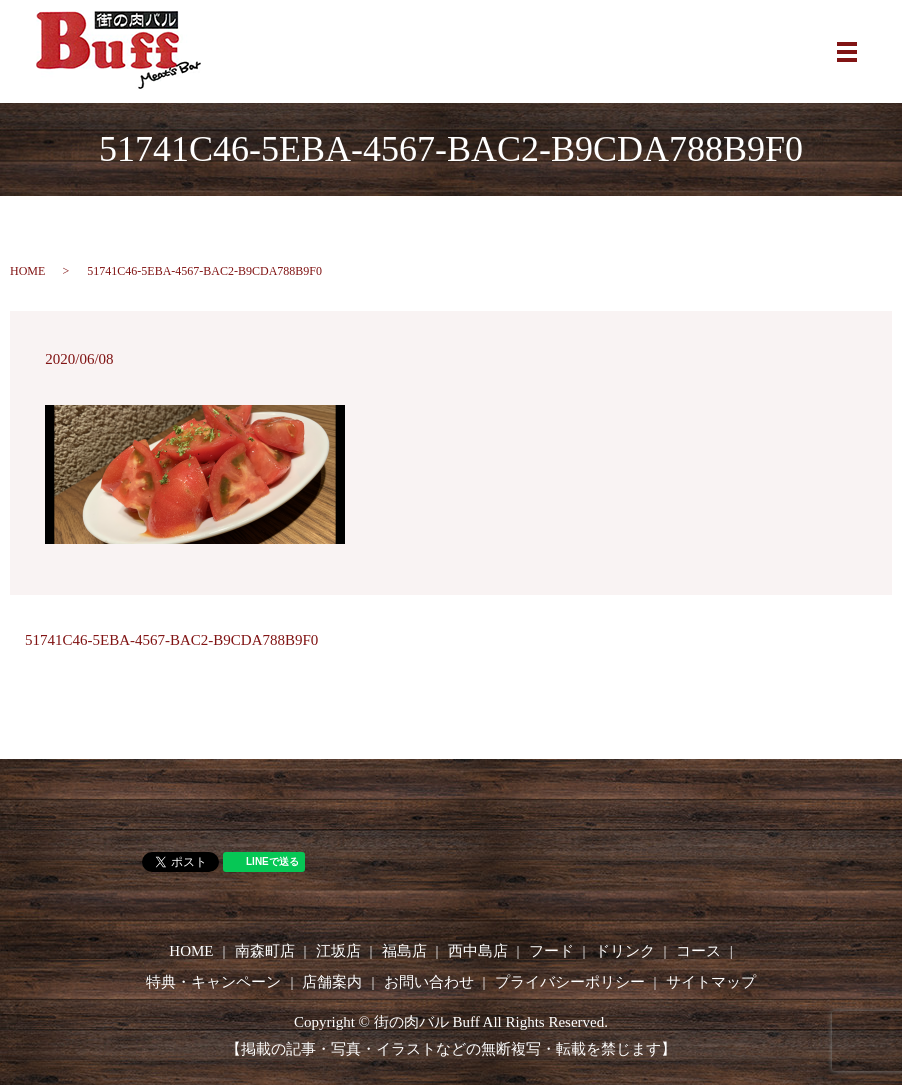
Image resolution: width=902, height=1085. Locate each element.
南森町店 (265, 951)
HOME (27, 271)
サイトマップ (711, 982)
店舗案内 (332, 982)
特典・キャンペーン (213, 982)
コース (698, 951)
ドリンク (625, 951)
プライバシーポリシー (570, 982)
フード (551, 951)
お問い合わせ (429, 982)
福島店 (404, 951)
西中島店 (478, 951)
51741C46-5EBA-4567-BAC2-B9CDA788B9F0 (171, 640)
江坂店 (338, 951)
